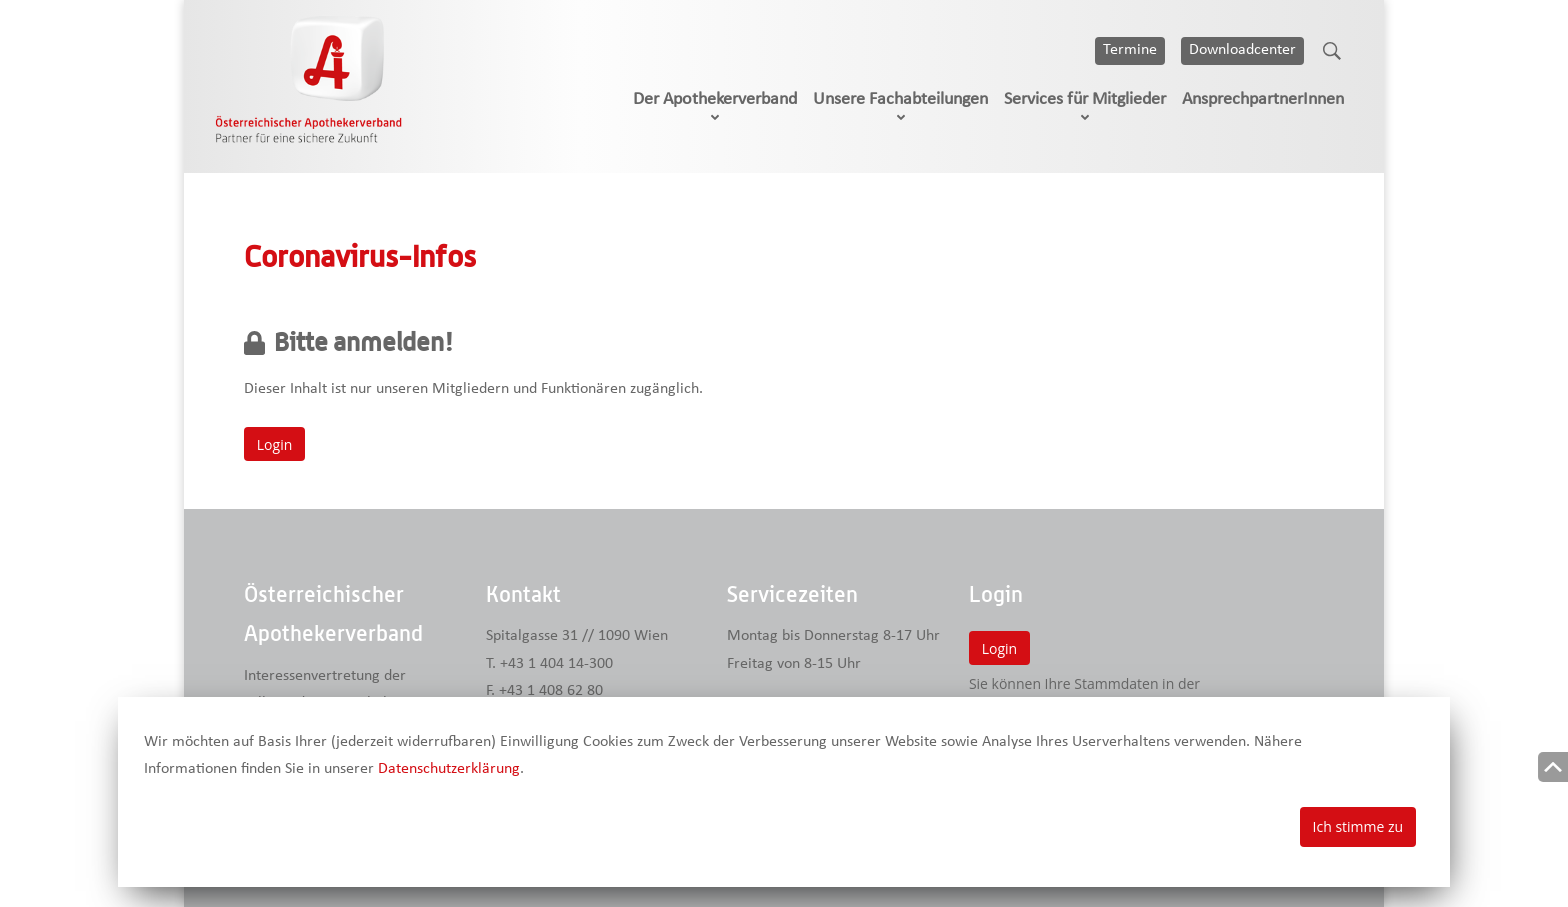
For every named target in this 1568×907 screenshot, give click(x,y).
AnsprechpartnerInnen (1263, 99)
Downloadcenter (1242, 50)
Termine (1130, 50)
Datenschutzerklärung (449, 769)
